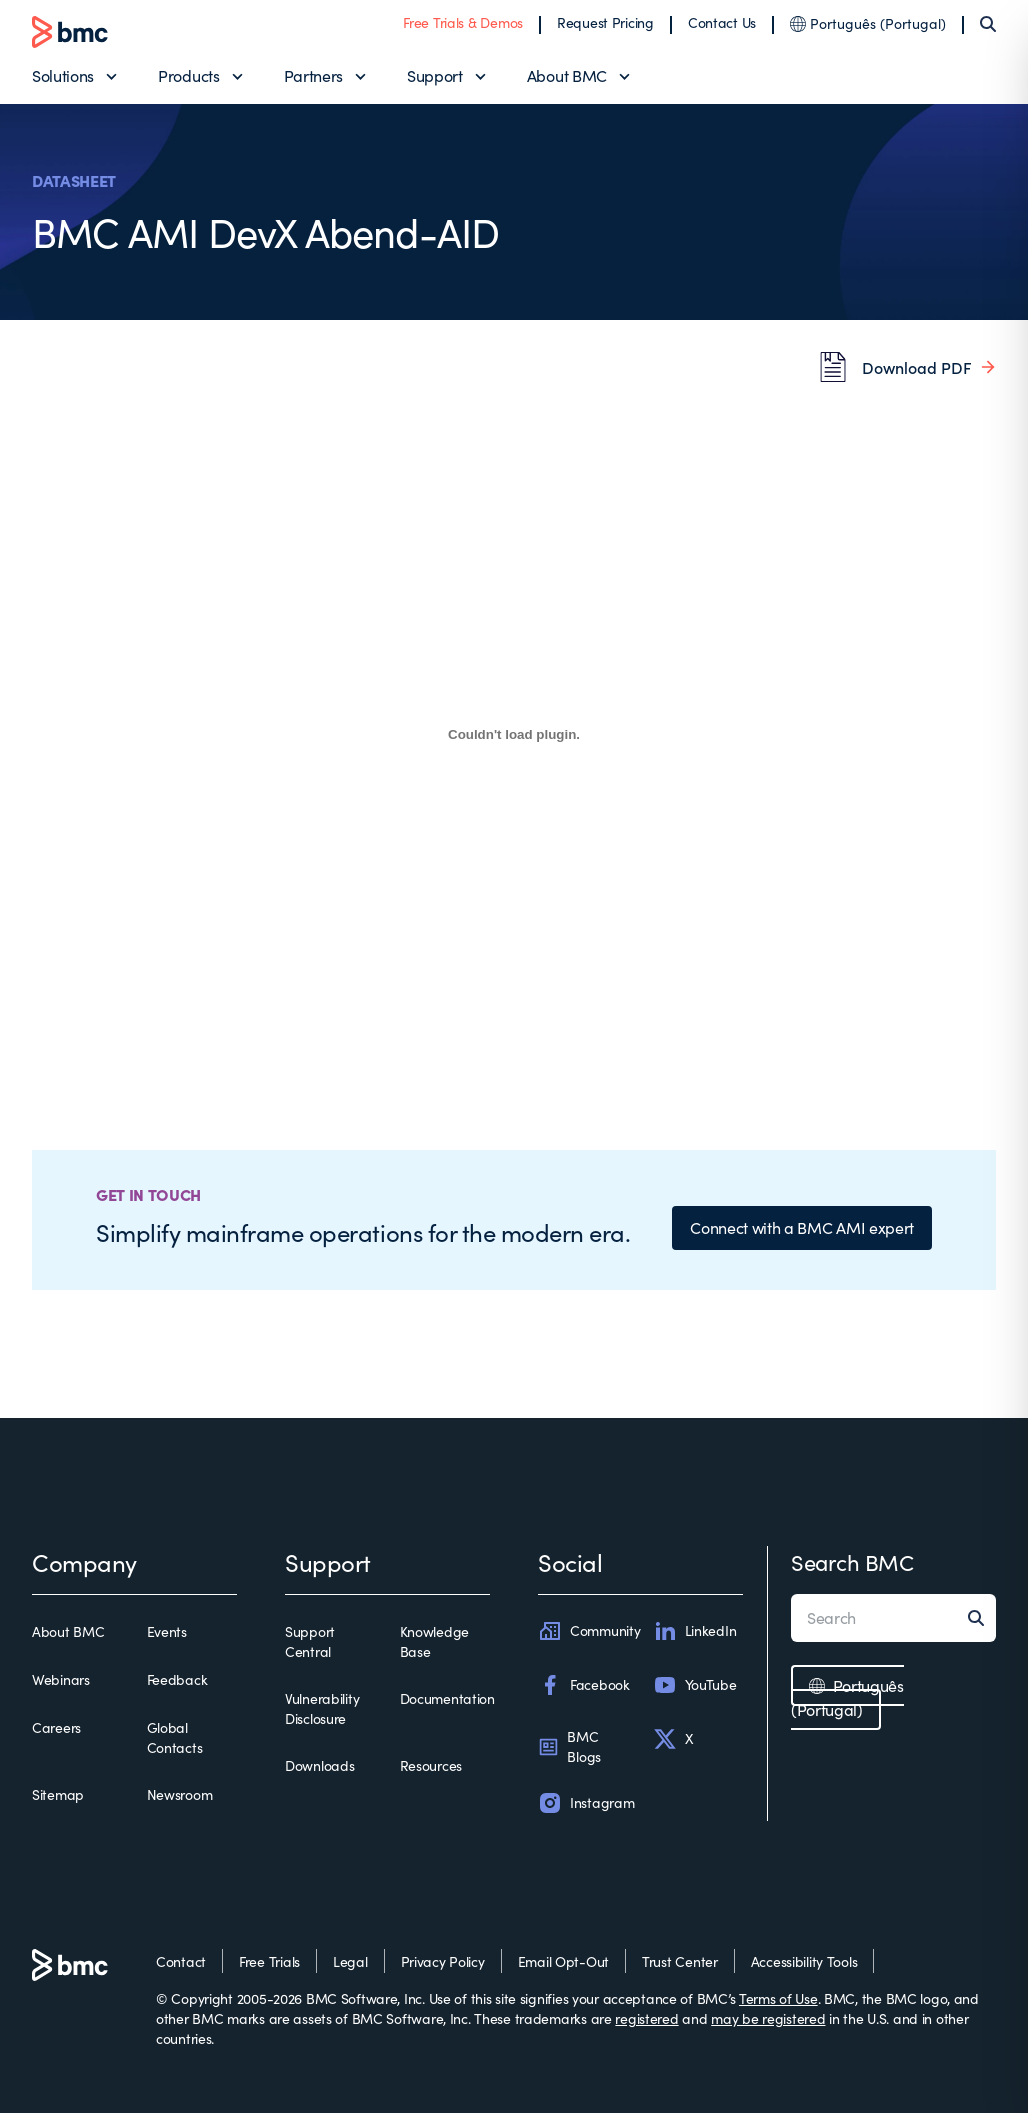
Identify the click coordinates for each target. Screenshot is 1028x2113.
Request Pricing (605, 22)
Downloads (319, 1765)
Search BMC (852, 1562)
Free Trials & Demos (463, 22)
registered (646, 2018)
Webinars (61, 1679)
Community (589, 1631)
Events (167, 1631)
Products (188, 75)
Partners (313, 75)
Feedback (177, 1679)
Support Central (310, 1641)
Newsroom (180, 1794)
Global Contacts (175, 1737)
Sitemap (58, 1794)
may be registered (768, 2018)
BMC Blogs (569, 1746)
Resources (431, 1765)
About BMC (567, 75)
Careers (56, 1727)
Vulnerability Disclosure (322, 1708)
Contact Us (722, 22)
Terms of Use (778, 1998)
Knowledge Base (434, 1641)
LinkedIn (695, 1631)
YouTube (695, 1685)
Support (435, 75)
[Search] (988, 24)
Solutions (63, 75)
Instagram (586, 1803)
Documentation (447, 1698)
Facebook (584, 1685)
